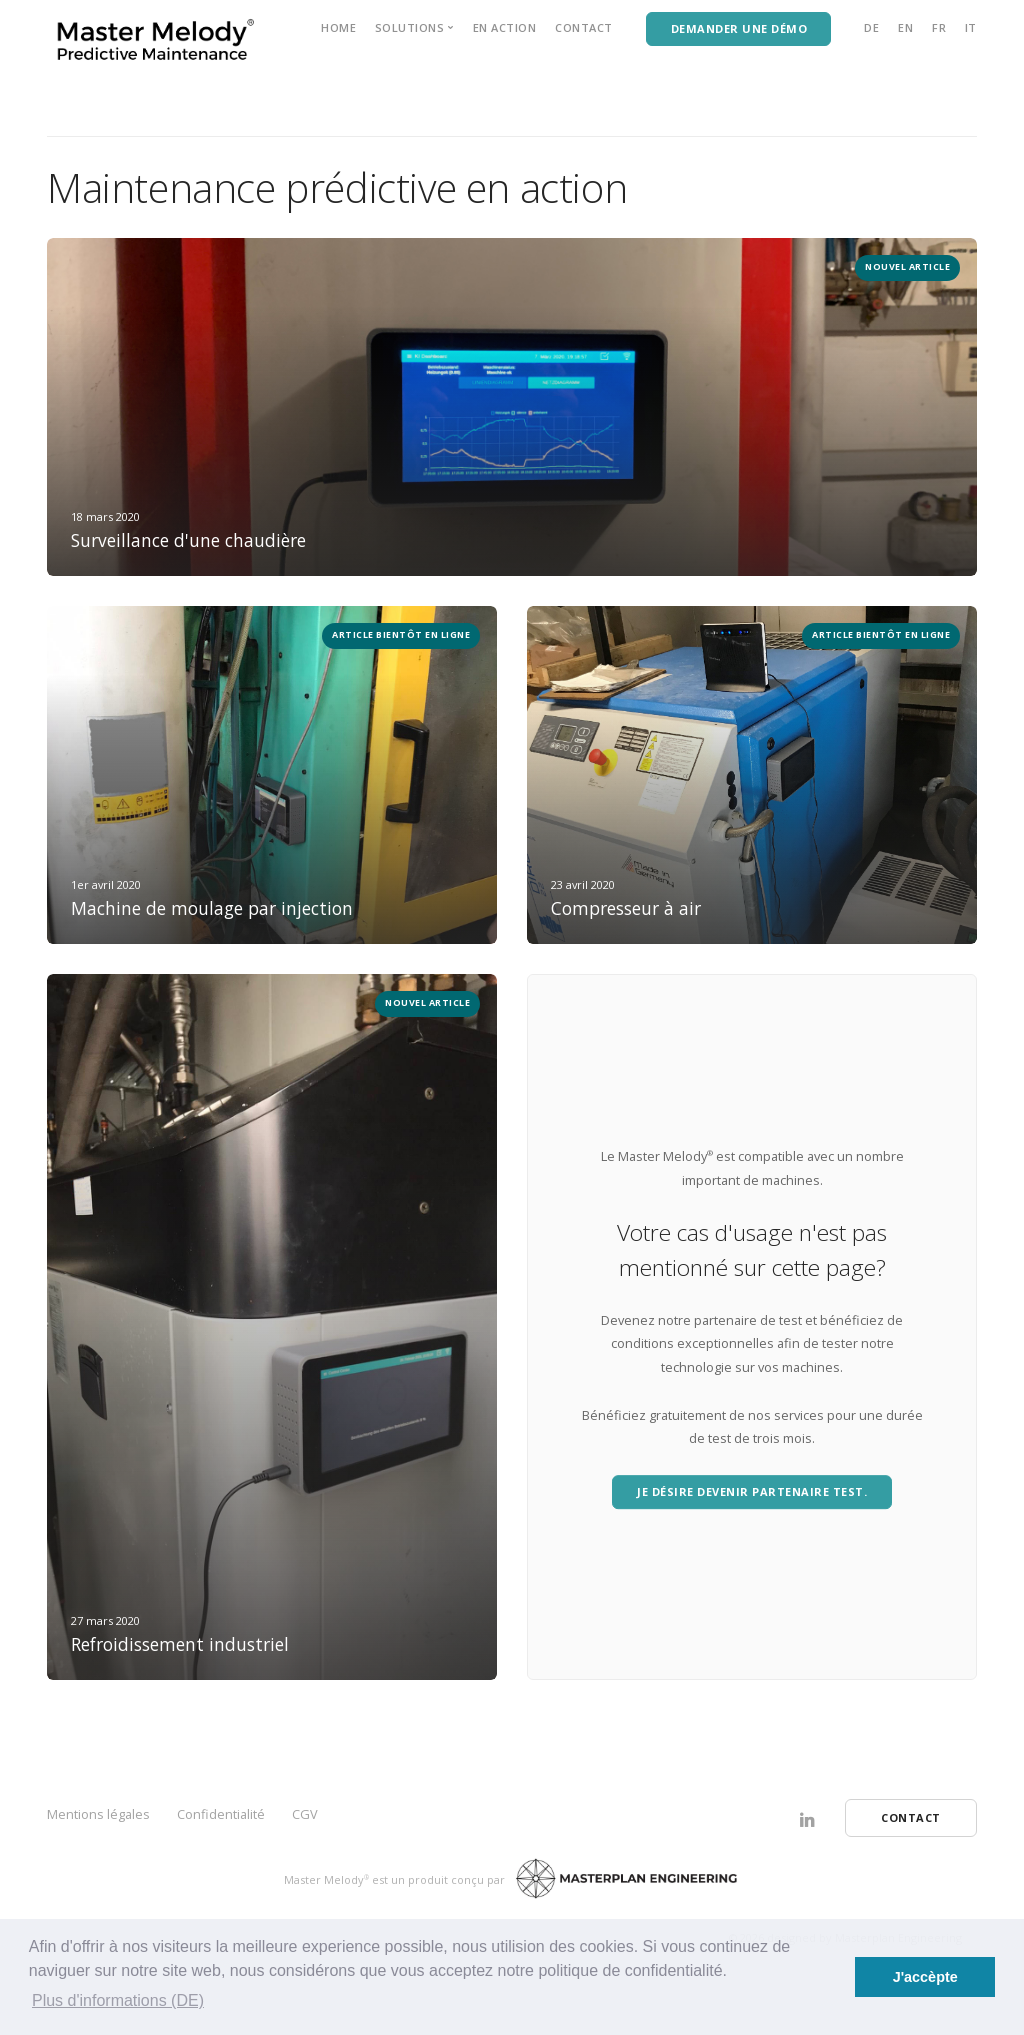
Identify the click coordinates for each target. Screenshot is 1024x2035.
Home (338, 27)
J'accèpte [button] (925, 1977)
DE (871, 27)
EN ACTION (505, 27)
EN (905, 27)
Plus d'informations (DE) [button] (118, 2000)
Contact (584, 27)
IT (971, 27)
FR (939, 27)
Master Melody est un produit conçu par (397, 1879)
